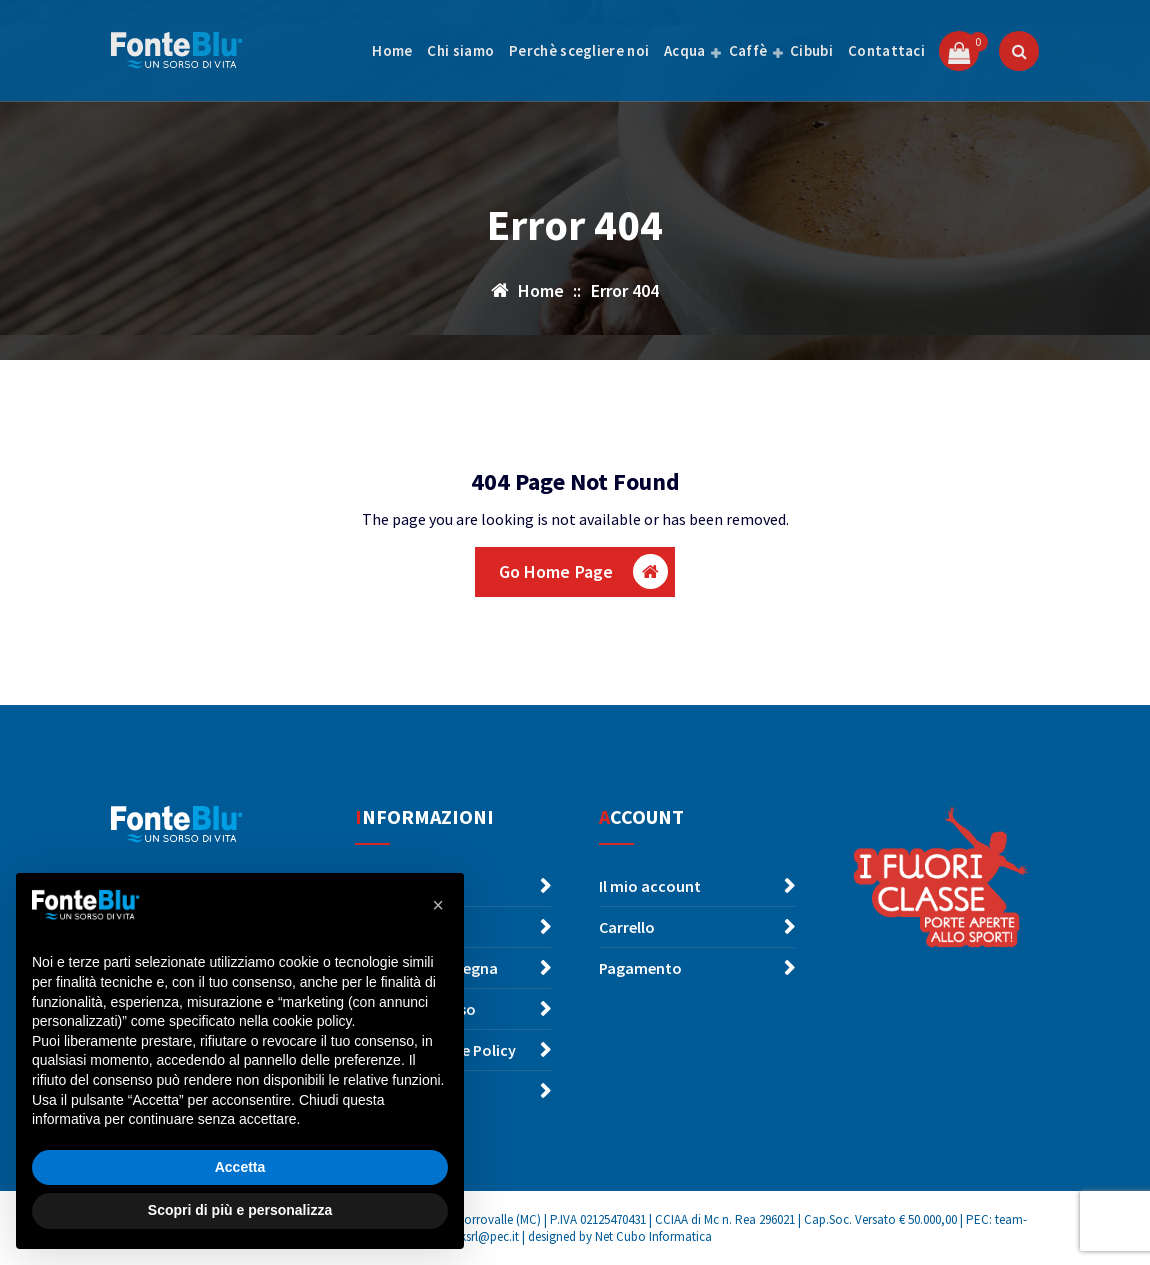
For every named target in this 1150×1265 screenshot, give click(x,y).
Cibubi (811, 50)
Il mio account (650, 886)
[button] (438, 905)
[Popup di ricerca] (1019, 51)
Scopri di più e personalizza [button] (240, 1210)
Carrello (627, 927)
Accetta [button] (240, 1167)
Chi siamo (460, 50)
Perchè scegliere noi (579, 50)
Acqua (685, 50)
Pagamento (640, 968)
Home (392, 50)
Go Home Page (584, 571)
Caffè (748, 50)
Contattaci (886, 50)
